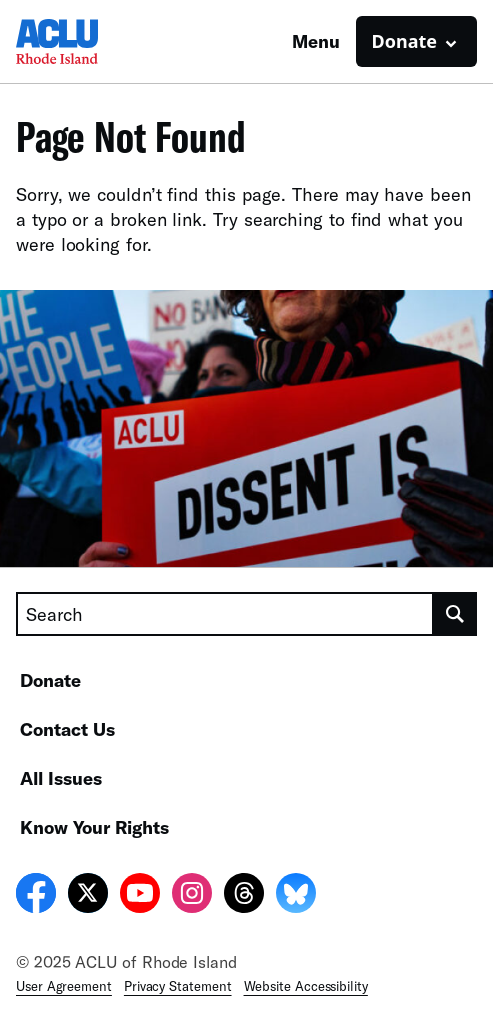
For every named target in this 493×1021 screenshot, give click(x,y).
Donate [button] (404, 41)
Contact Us (67, 729)
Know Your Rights (94, 827)
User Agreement (64, 986)
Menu (316, 41)
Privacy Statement (178, 986)
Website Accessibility (306, 986)
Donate (50, 680)
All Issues (61, 778)
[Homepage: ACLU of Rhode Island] (86, 41)
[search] (455, 614)
